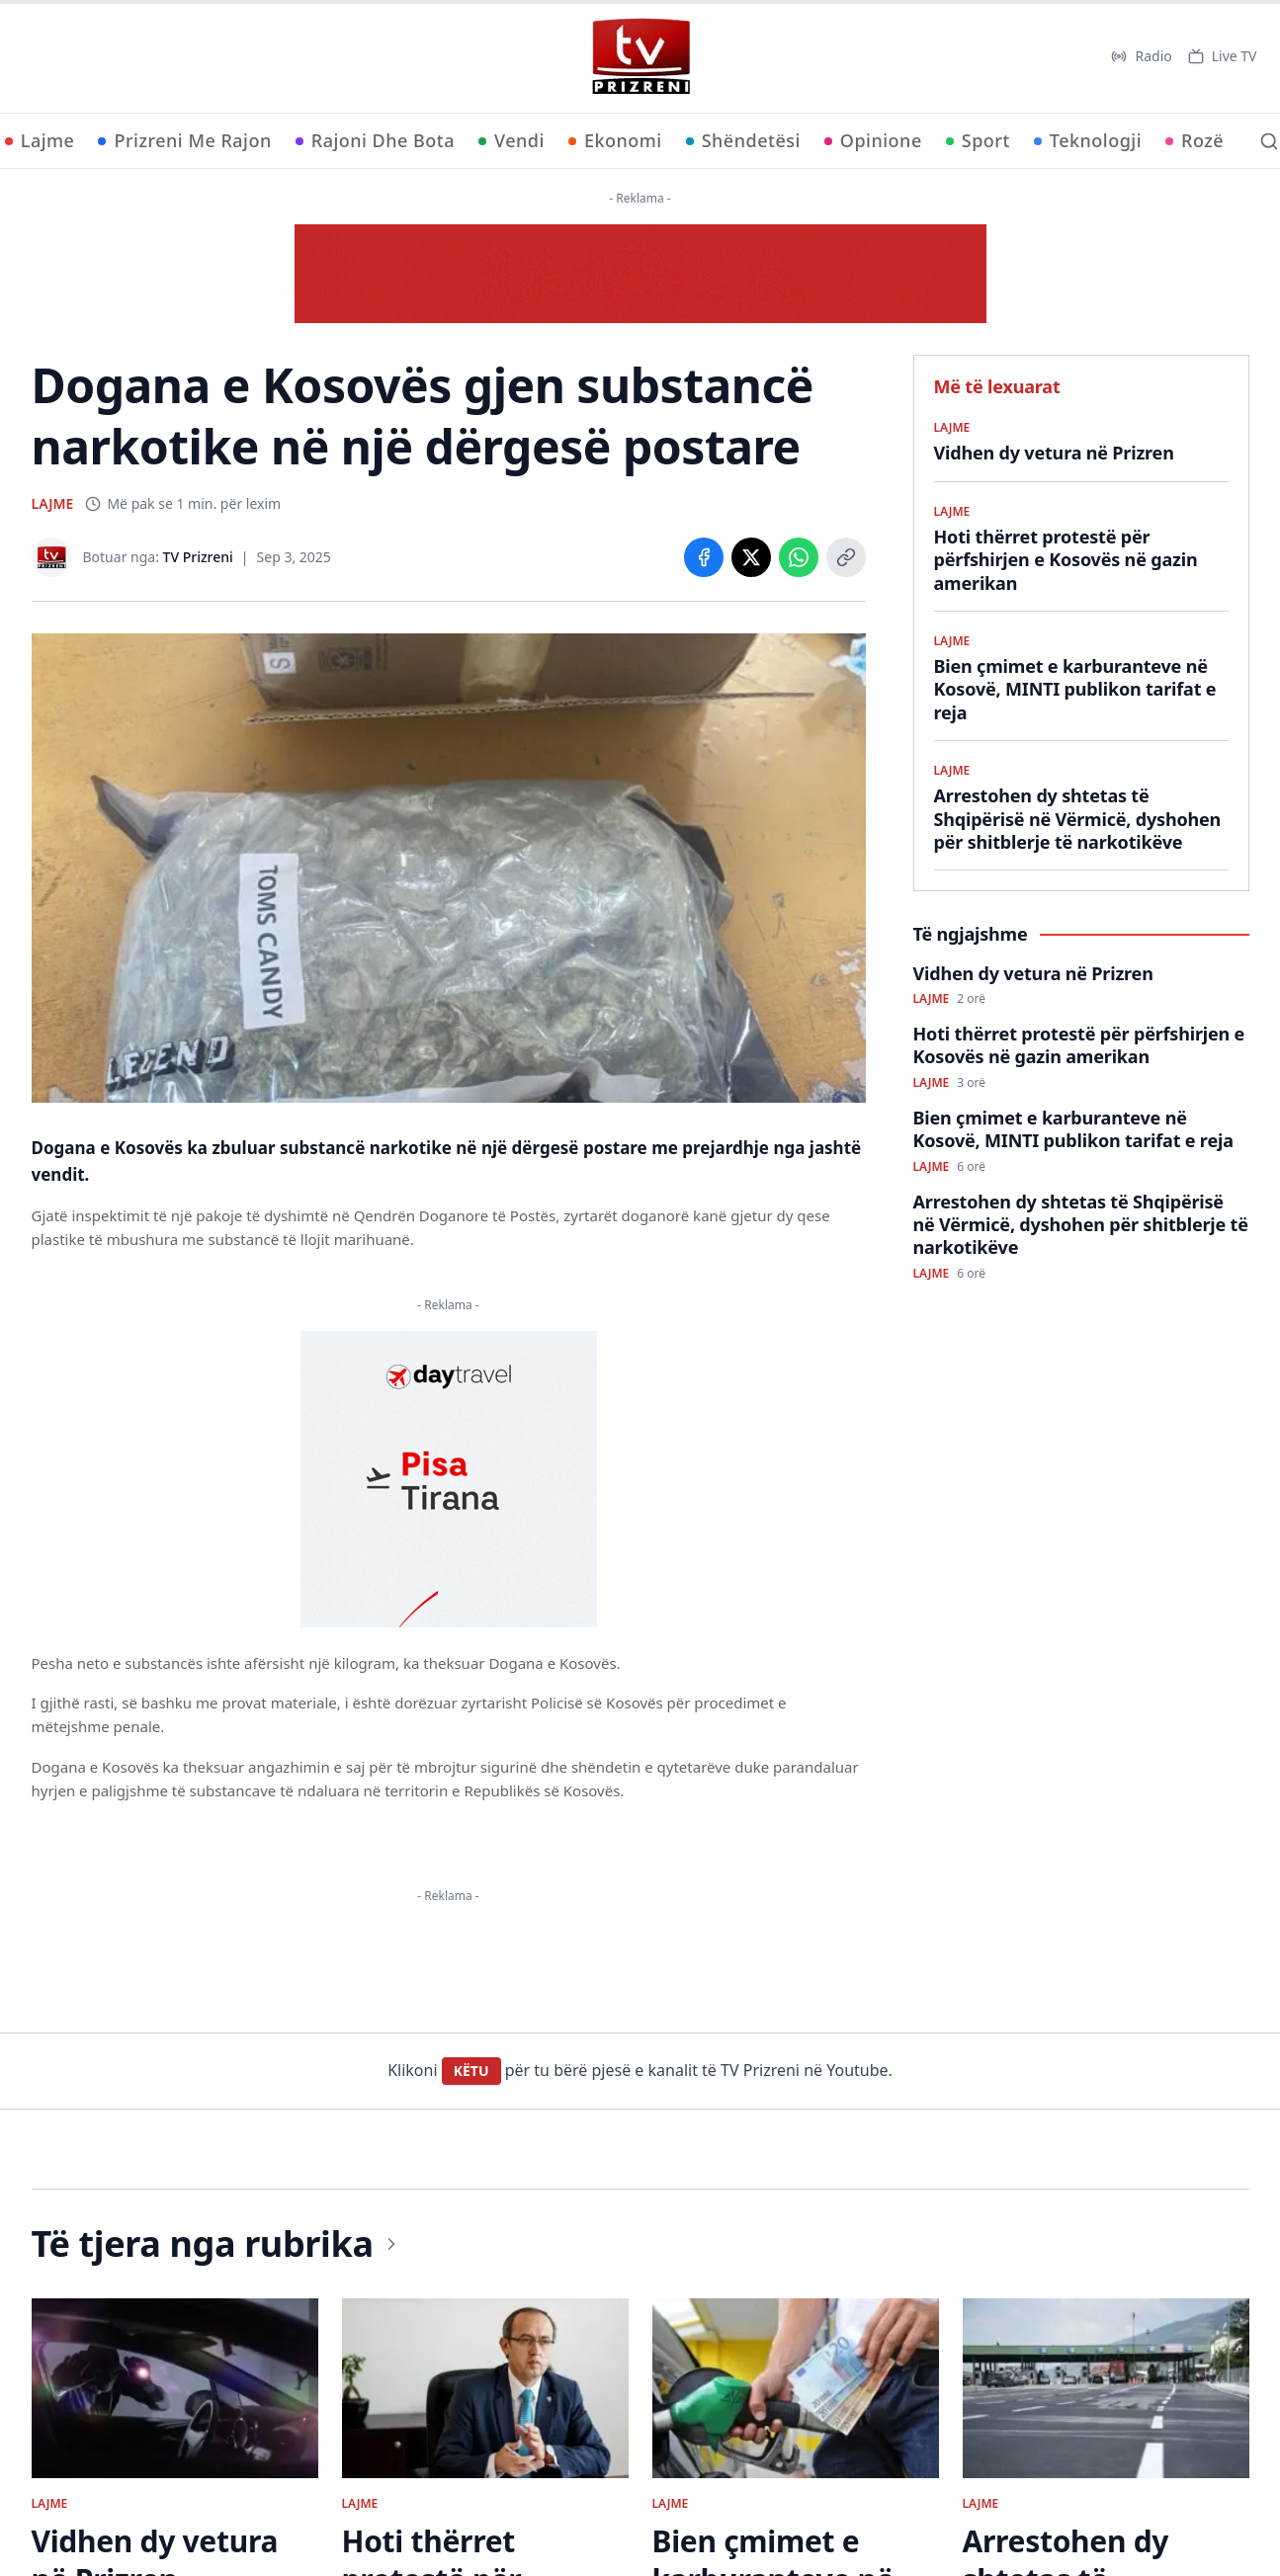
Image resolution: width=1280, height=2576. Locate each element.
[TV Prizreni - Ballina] (640, 56)
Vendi (511, 140)
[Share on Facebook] (704, 557)
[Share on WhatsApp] (798, 557)
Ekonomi (615, 140)
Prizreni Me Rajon (184, 140)
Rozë (1194, 140)
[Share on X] (751, 557)
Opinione (873, 140)
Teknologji (1088, 140)
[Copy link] (846, 557)
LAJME (53, 503)
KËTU (471, 2070)
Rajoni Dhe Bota (375, 140)
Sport (978, 140)
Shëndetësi (743, 140)
